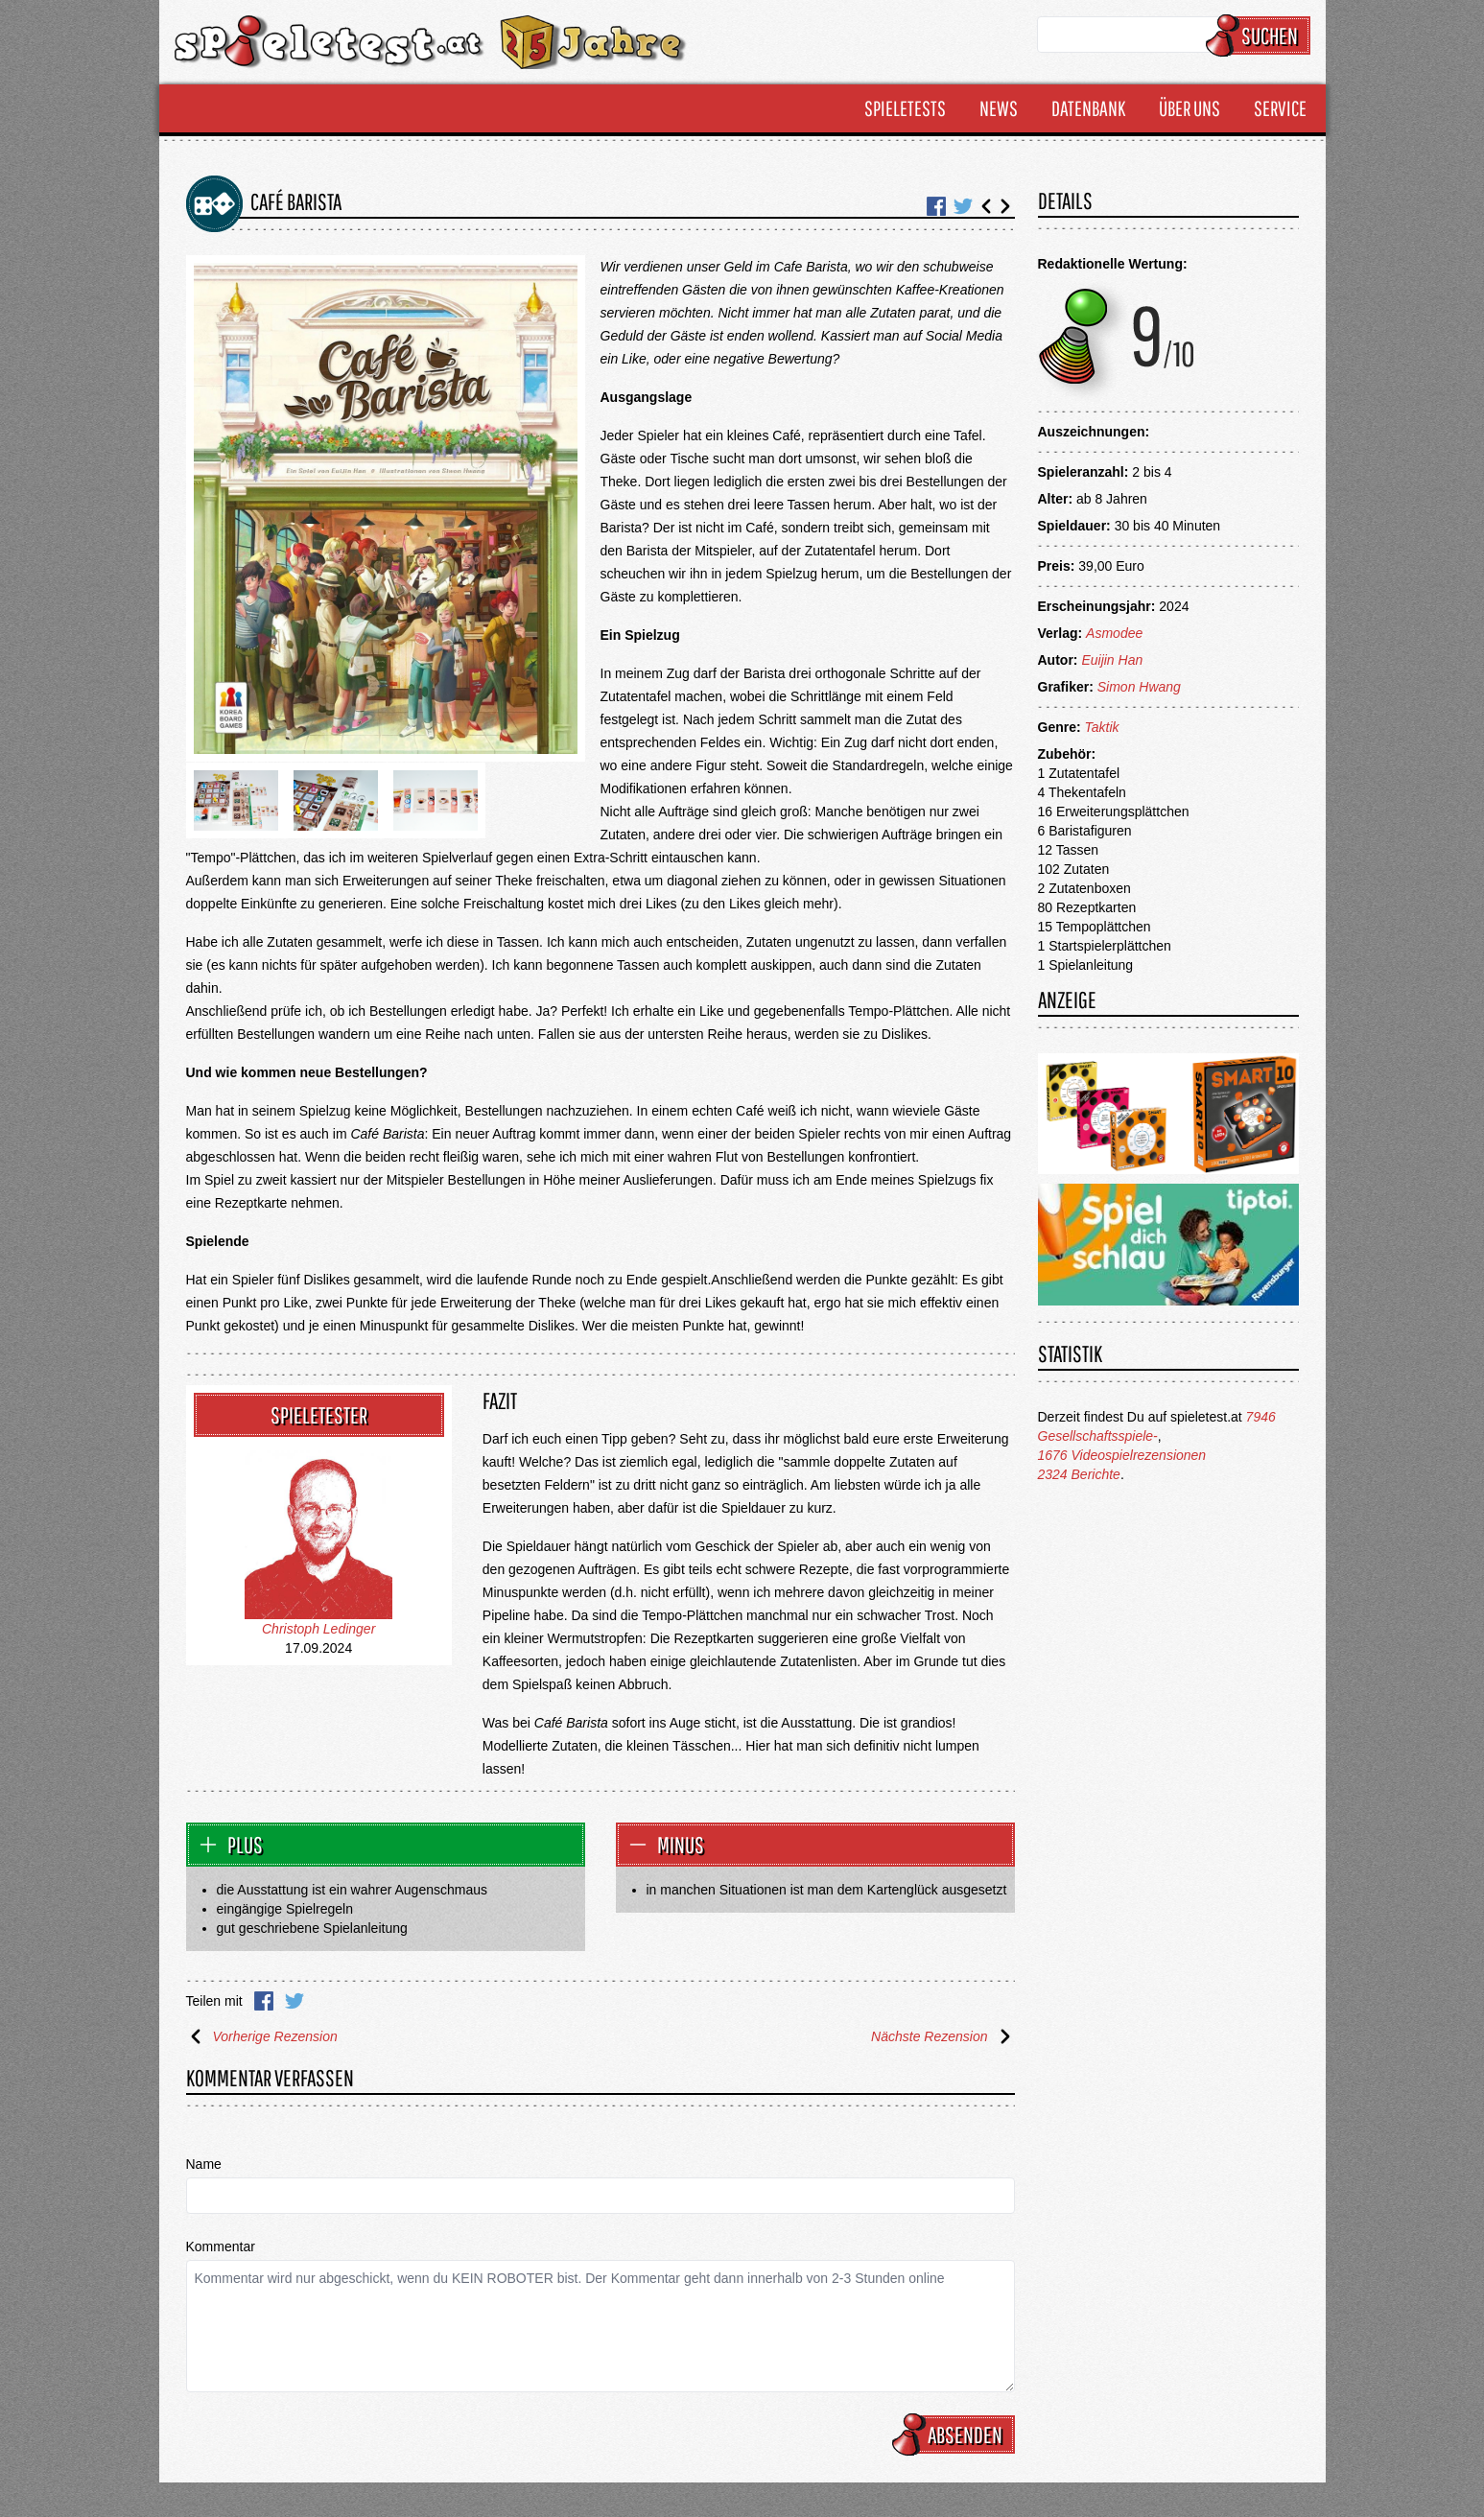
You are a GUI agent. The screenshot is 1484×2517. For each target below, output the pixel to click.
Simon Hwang (1139, 686)
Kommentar (220, 2246)
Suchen (1261, 35)
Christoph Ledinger (318, 1628)
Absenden (956, 2434)
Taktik (1102, 727)
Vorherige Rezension (262, 2036)
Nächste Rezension (942, 2036)
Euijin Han (1111, 660)
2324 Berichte (1079, 1474)
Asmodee (1114, 633)
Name (204, 2164)
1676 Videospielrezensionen (1122, 1455)
